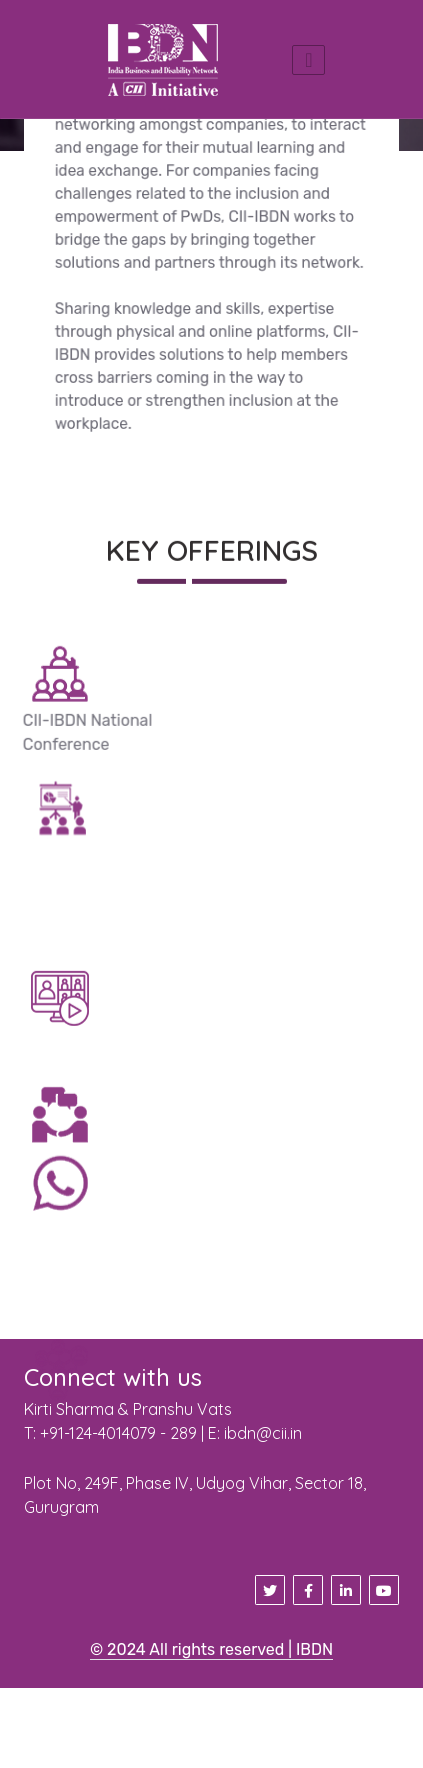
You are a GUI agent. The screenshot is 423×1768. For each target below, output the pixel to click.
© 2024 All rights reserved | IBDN (211, 1649)
